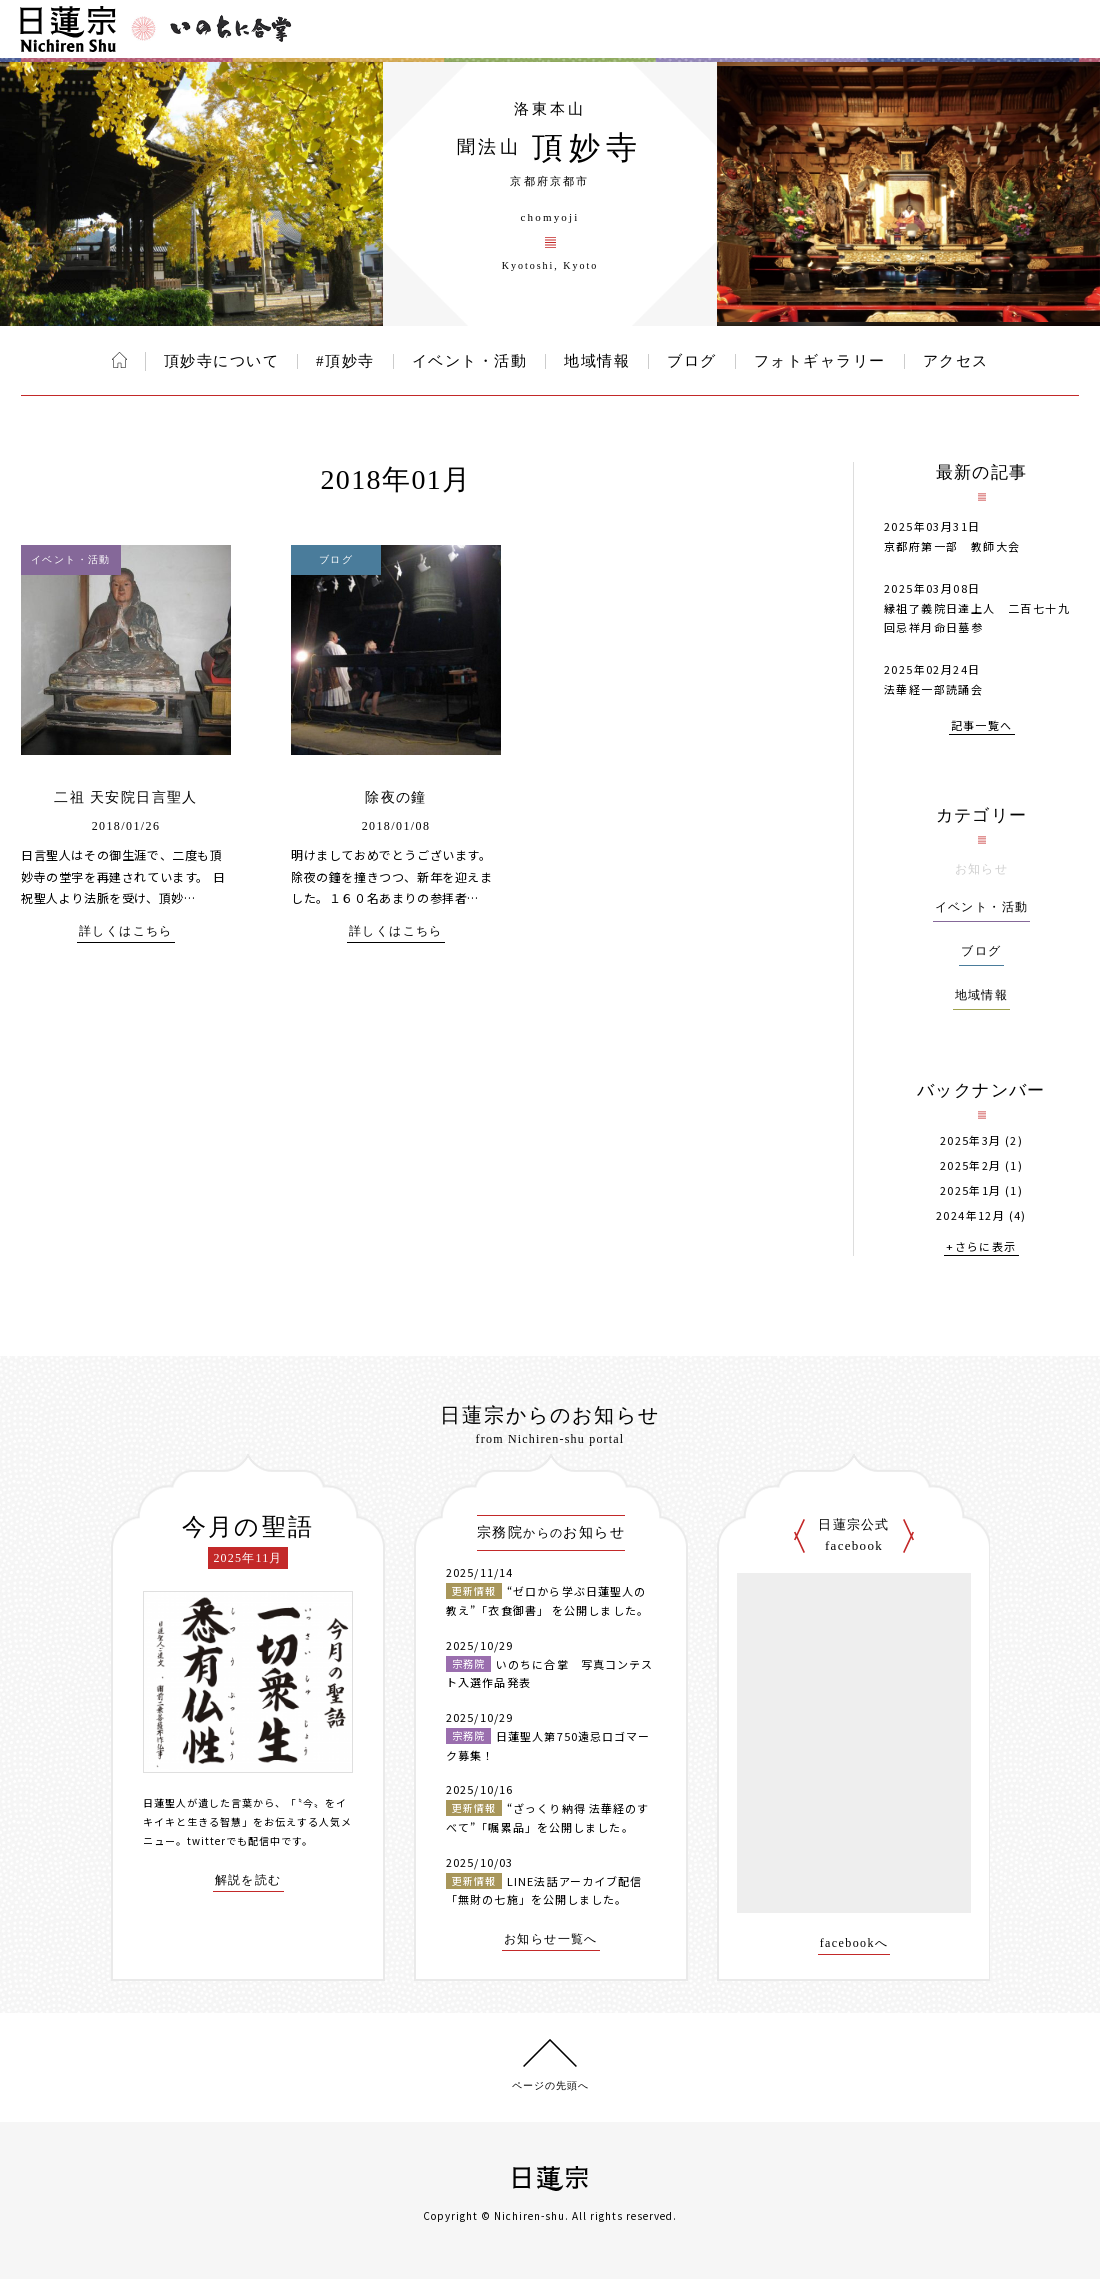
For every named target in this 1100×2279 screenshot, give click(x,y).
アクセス (956, 361)
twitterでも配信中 (234, 1840)
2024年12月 (970, 1215)
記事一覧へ (982, 726)
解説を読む (248, 1880)
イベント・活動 (470, 361)
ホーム (119, 360)
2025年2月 (971, 1165)
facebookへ (854, 1943)
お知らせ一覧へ (551, 1939)
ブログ (692, 361)
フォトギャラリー (820, 361)
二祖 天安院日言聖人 (126, 797)
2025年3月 (971, 1140)
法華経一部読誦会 (933, 689)
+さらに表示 (981, 1247)
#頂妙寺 (345, 361)
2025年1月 (971, 1190)
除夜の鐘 (396, 797)
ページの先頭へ (550, 2085)
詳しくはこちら (126, 931)
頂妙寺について (222, 361)
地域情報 (597, 361)
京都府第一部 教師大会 (952, 546)
